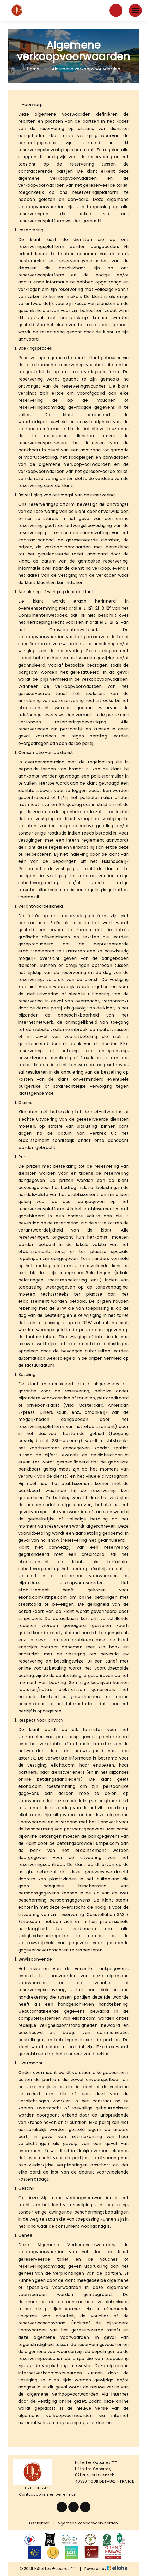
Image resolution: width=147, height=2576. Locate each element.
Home (33, 69)
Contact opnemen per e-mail (44, 2494)
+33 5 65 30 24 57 (32, 2488)
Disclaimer (39, 2523)
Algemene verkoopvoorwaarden (88, 2523)
